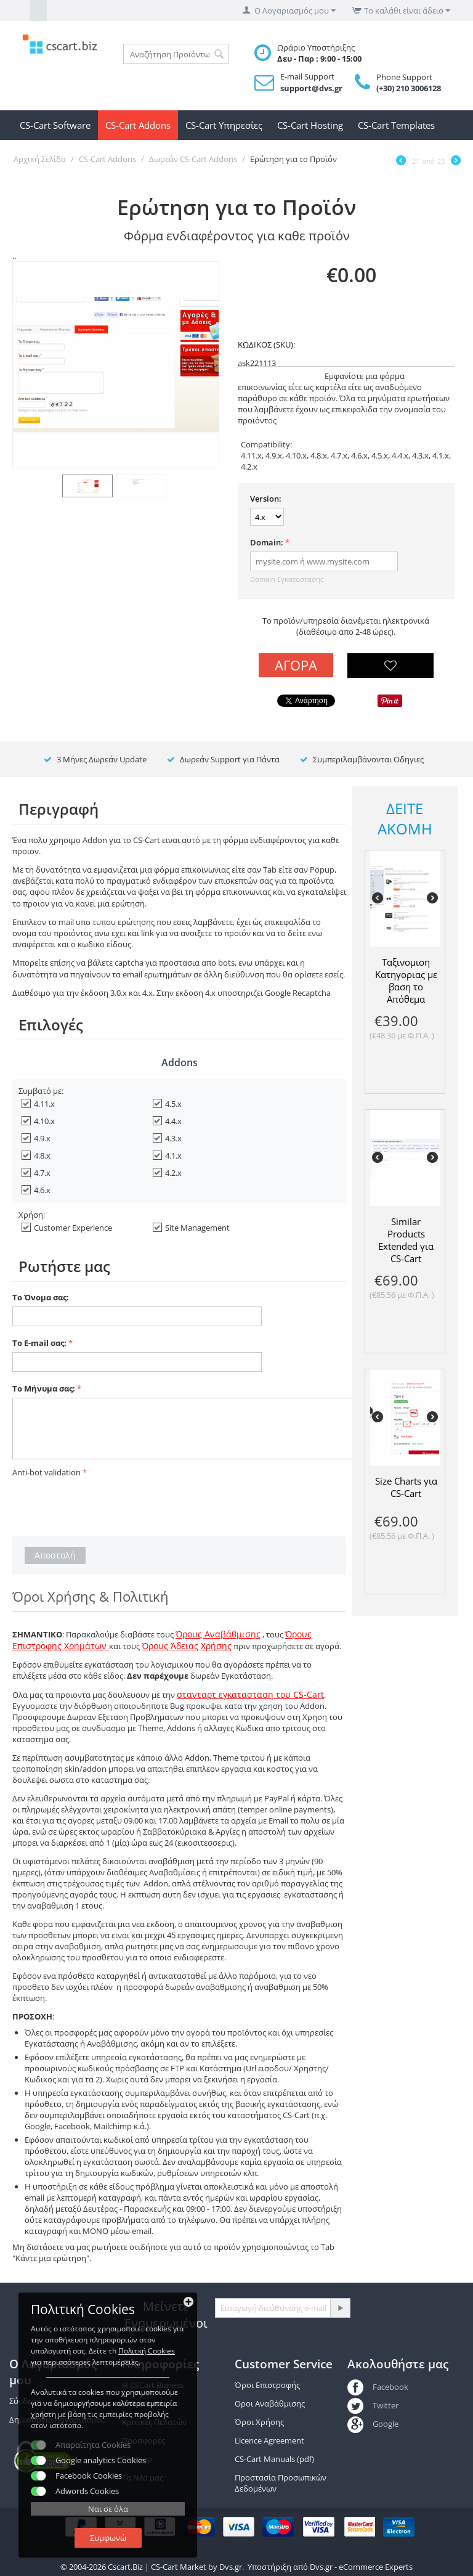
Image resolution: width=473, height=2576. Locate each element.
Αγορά (296, 665)
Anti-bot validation (46, 1472)
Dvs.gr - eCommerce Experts (361, 2566)
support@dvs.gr (311, 88)
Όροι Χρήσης (259, 2421)
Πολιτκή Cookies (146, 2351)
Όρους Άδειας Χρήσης (187, 1646)
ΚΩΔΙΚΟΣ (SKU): (266, 344)
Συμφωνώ (108, 2537)
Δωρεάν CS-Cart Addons (193, 159)
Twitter (372, 2405)
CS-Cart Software (55, 125)
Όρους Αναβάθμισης (218, 1634)
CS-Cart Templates (396, 125)
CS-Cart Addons (138, 125)
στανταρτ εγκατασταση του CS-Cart (250, 1694)
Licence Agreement (269, 2440)
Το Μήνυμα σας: (43, 1388)
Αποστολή (55, 1555)
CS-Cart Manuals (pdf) (274, 2458)
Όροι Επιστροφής (267, 2385)
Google (372, 2423)
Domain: (266, 542)
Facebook (377, 2386)
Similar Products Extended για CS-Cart (406, 1240)
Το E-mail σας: (39, 1342)
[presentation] (106, 1505)
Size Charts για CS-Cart (406, 1487)
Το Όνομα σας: (40, 1297)
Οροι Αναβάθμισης (270, 2403)
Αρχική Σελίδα (40, 159)
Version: (265, 498)
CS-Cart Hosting (310, 125)
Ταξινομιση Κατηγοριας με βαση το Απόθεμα (406, 980)
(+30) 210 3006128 (408, 88)
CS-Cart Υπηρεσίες (223, 125)
